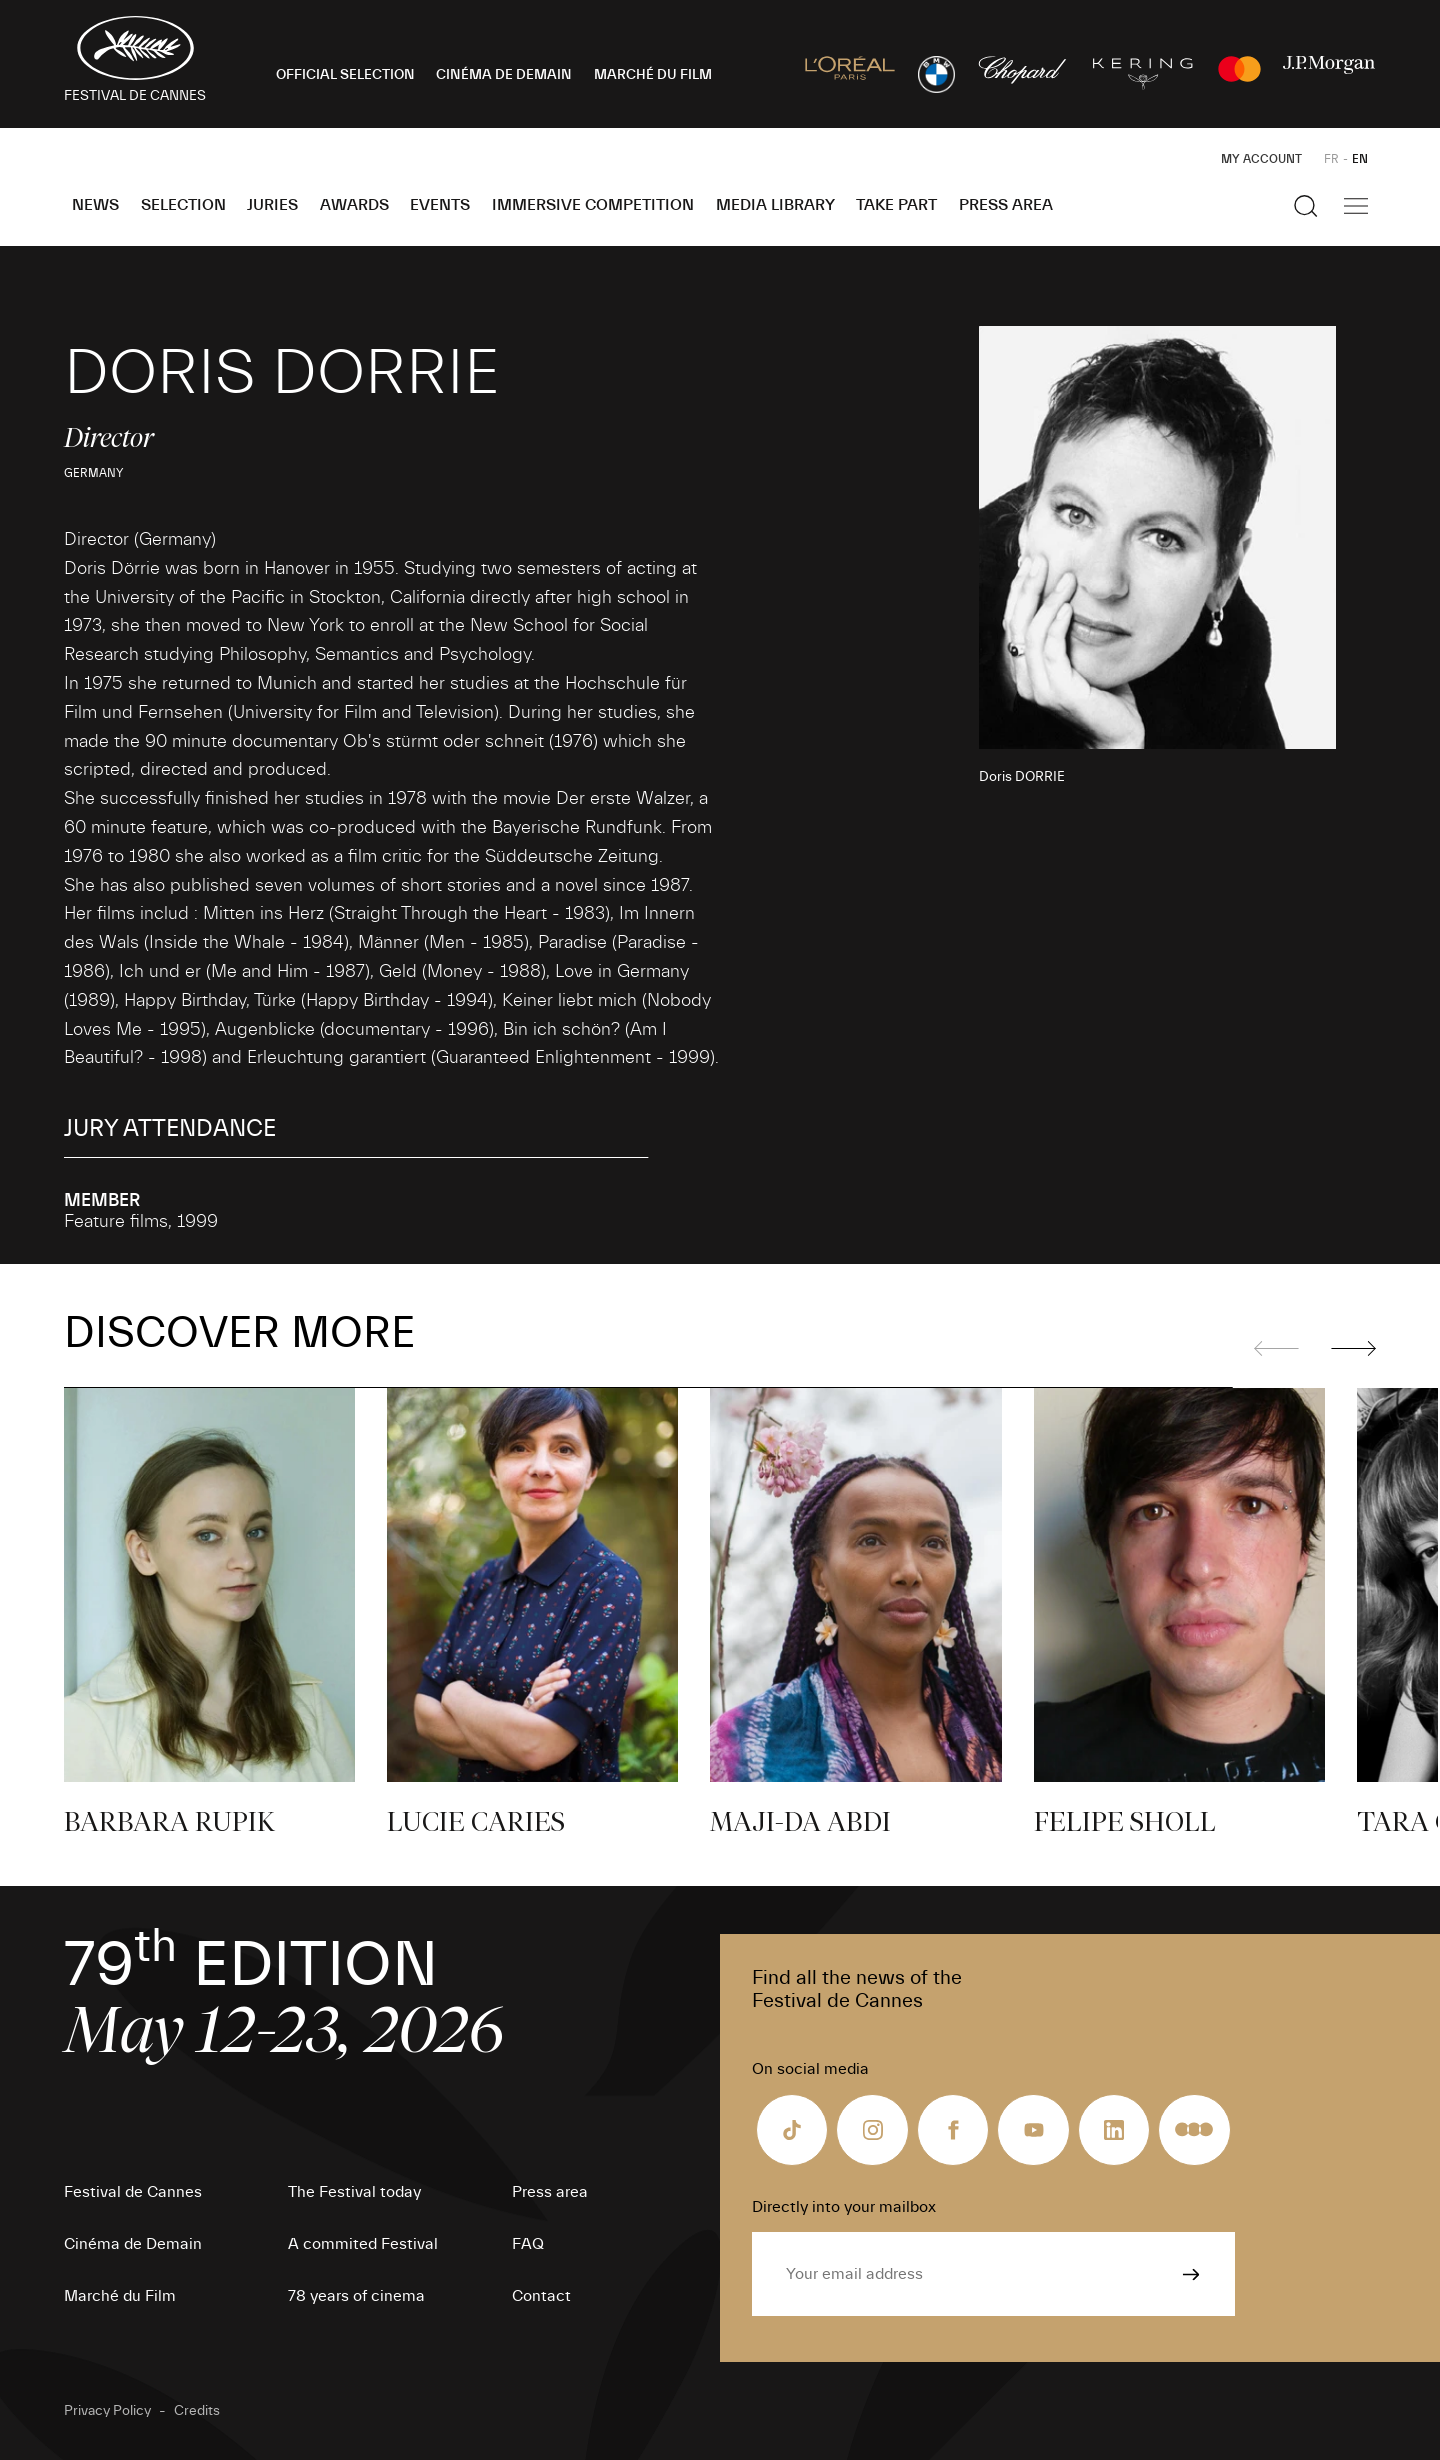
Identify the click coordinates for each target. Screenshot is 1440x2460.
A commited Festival (363, 2244)
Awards (354, 205)
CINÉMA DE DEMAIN (504, 75)
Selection (183, 205)
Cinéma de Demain (133, 2244)
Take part (896, 205)
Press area (1006, 205)
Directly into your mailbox (844, 2207)
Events (440, 205)
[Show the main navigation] (1356, 206)
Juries (272, 205)
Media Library (775, 205)
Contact (541, 2296)
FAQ (528, 2244)
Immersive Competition (593, 205)
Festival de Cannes (133, 2192)
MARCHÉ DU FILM (653, 75)
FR (1331, 159)
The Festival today (354, 2192)
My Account (1261, 159)
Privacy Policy (107, 2411)
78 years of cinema (356, 2296)
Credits (197, 2411)
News (95, 205)
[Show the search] (1306, 206)
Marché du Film (120, 2296)
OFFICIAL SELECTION (345, 75)
